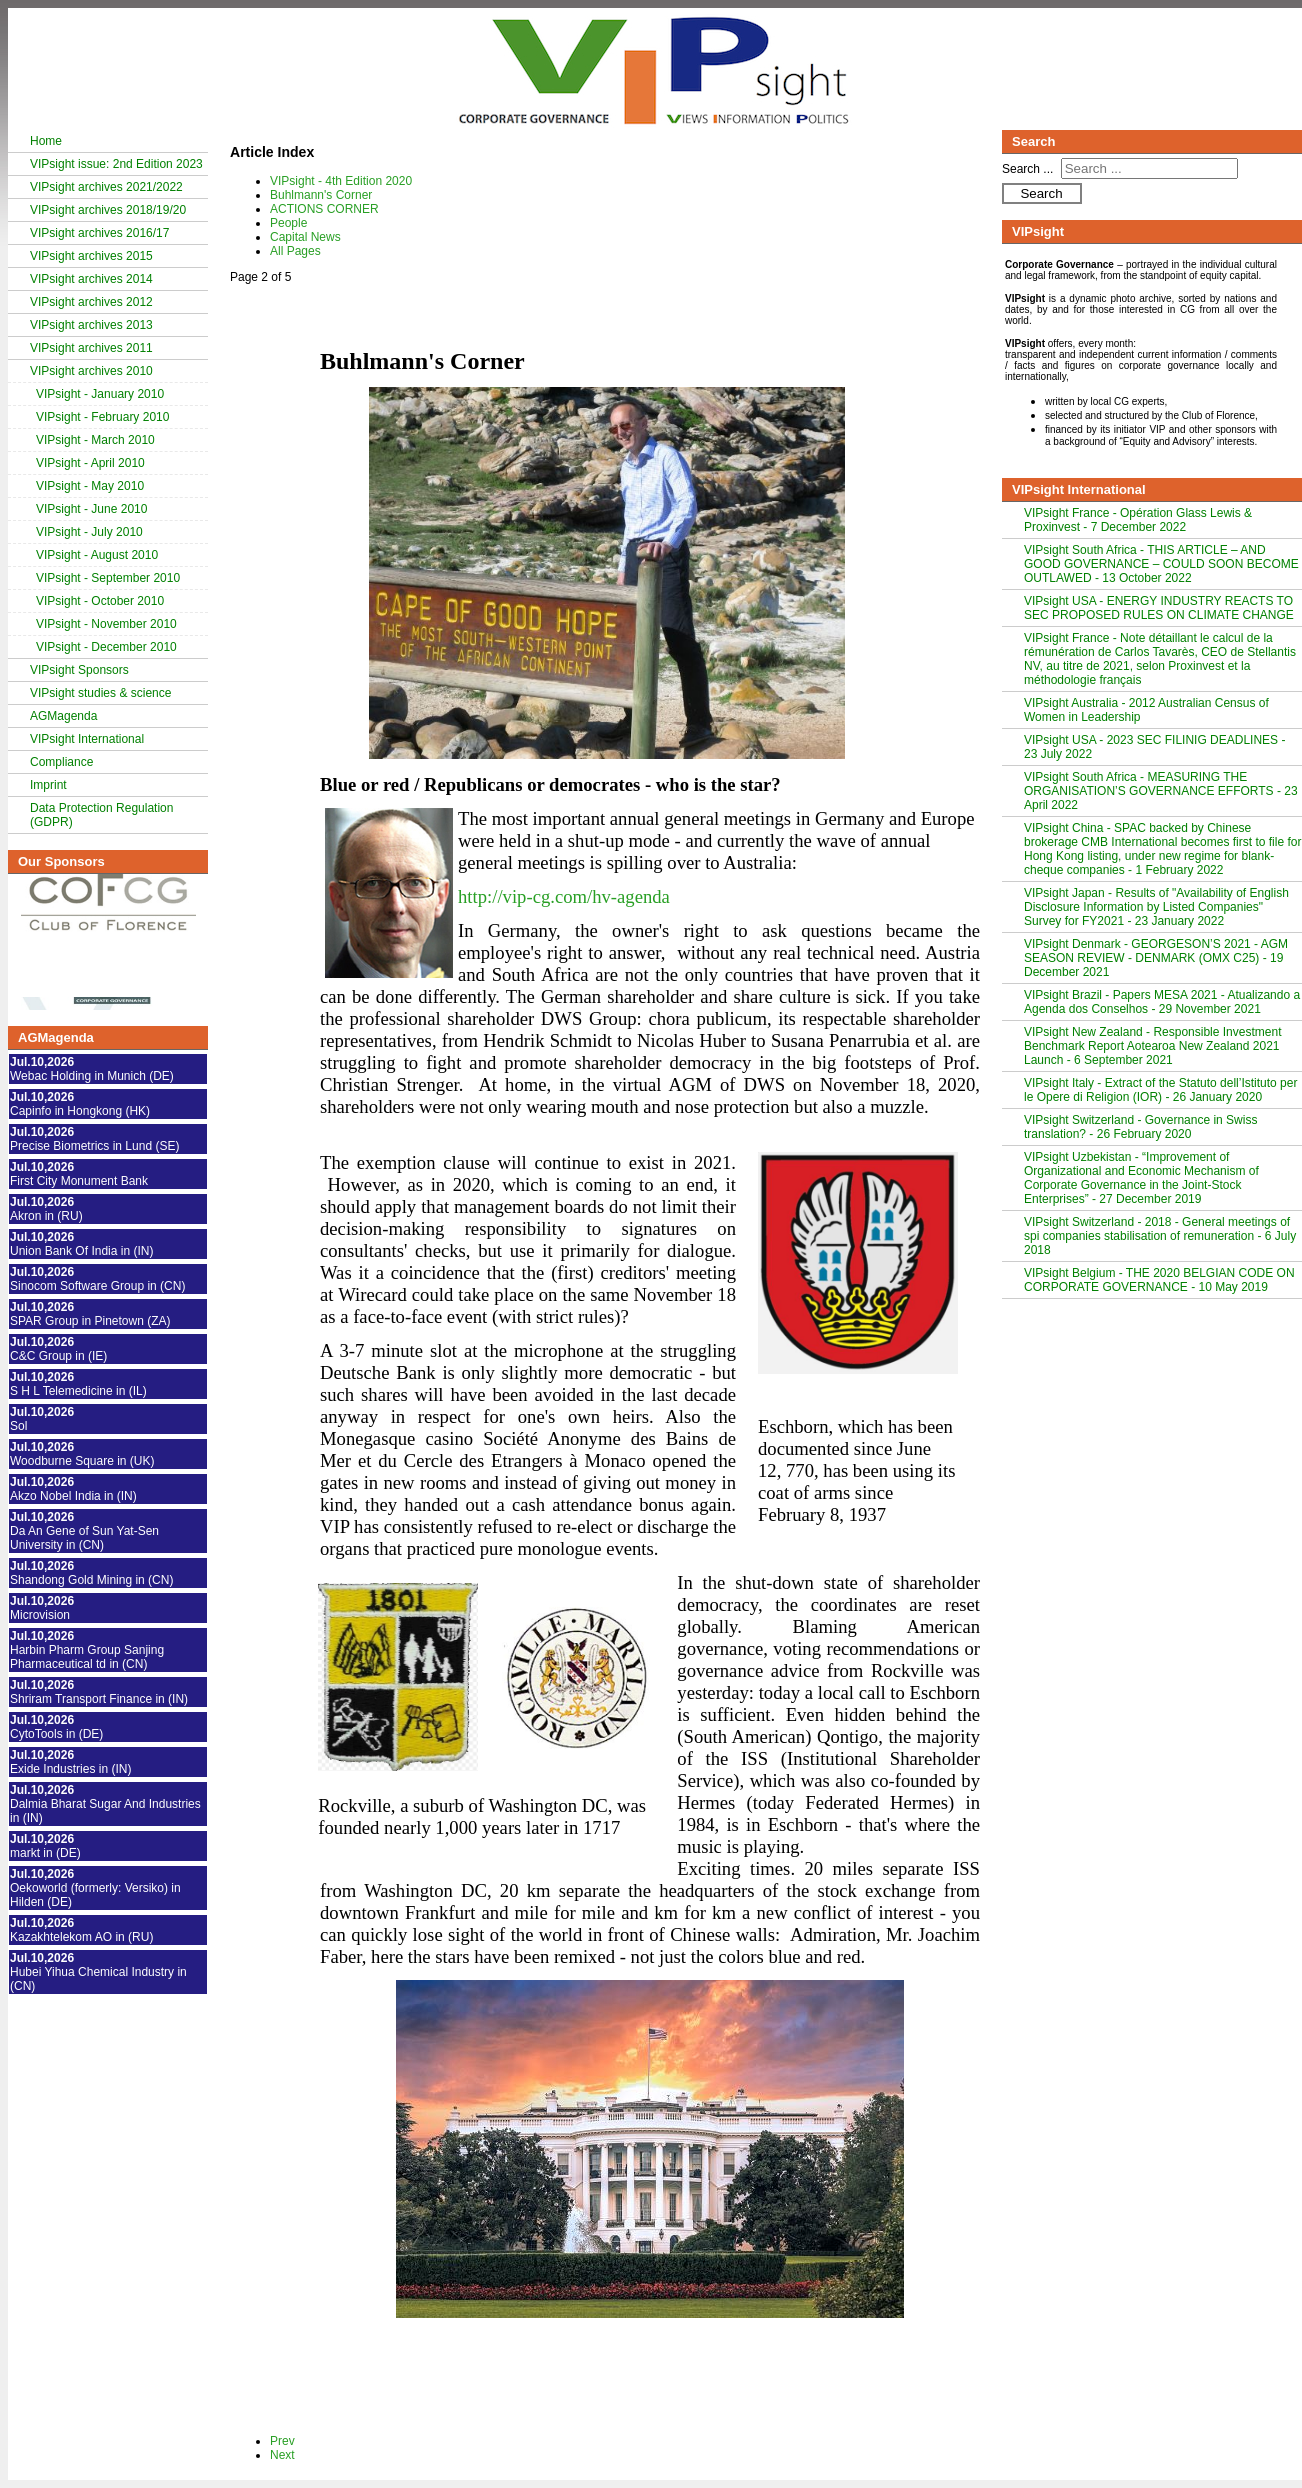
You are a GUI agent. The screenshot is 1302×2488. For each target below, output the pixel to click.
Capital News (305, 237)
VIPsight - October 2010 (100, 601)
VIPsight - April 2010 (90, 463)
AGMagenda (63, 716)
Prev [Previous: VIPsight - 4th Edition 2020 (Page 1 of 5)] (282, 2441)
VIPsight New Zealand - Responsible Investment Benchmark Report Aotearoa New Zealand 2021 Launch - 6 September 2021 (1152, 1046)
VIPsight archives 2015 (91, 256)
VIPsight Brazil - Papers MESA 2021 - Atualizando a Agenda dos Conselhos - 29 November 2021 (1162, 1002)
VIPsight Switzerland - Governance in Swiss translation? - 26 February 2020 (1140, 1127)
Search (1041, 193)
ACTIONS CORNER (324, 209)
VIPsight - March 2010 (95, 440)
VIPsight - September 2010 (108, 578)
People (288, 223)
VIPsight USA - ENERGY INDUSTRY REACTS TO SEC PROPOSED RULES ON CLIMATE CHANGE (1159, 608)
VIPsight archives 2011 (91, 348)
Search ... (1027, 169)
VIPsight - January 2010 (100, 394)
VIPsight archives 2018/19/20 (108, 210)
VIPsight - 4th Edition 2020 (341, 181)
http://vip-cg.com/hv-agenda (564, 896)
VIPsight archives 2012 (91, 302)
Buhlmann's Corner (321, 195)
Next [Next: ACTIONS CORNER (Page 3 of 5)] (282, 2455)
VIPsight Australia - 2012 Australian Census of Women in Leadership (1146, 710)
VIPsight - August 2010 (97, 555)
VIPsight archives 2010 (91, 371)
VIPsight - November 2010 (106, 624)
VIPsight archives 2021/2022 (106, 187)
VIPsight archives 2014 (91, 279)
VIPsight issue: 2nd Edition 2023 (116, 164)
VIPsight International (87, 739)
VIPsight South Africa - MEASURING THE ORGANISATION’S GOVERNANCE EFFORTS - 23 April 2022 (1161, 791)
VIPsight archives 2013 (91, 325)
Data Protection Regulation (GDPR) (101, 815)
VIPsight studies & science (100, 693)
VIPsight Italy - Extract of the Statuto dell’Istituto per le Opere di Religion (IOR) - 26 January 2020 (1160, 1090)
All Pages (295, 251)
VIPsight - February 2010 (102, 417)
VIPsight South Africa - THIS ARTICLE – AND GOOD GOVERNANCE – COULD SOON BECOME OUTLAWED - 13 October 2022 (1161, 564)
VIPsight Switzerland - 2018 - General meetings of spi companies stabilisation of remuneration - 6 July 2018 (1160, 1236)
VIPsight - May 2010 (90, 486)
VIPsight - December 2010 (106, 647)
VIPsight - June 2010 (91, 509)
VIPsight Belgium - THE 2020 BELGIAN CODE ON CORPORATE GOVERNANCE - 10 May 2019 (1159, 1280)
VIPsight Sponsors (79, 670)
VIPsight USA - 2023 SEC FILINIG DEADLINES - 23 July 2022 (1154, 747)
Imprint (48, 785)
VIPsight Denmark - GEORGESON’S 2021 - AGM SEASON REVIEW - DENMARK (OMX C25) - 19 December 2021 (1156, 958)
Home (46, 141)
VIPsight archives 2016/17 (99, 233)
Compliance (61, 762)
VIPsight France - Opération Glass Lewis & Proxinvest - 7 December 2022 (1138, 520)
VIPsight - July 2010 (89, 532)
